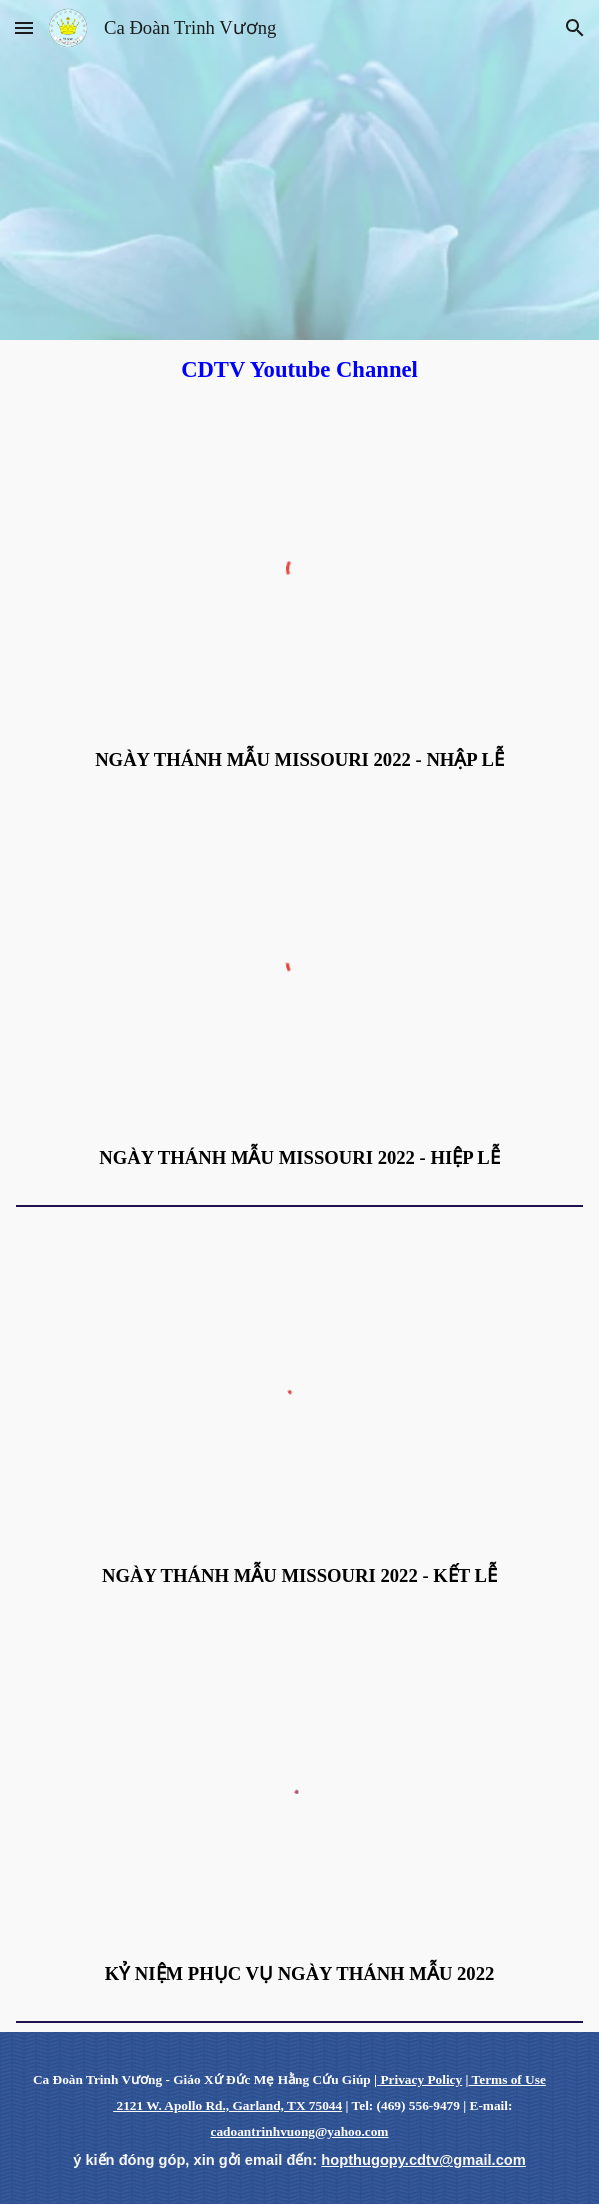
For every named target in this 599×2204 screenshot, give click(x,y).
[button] (24, 27)
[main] (299, 369)
